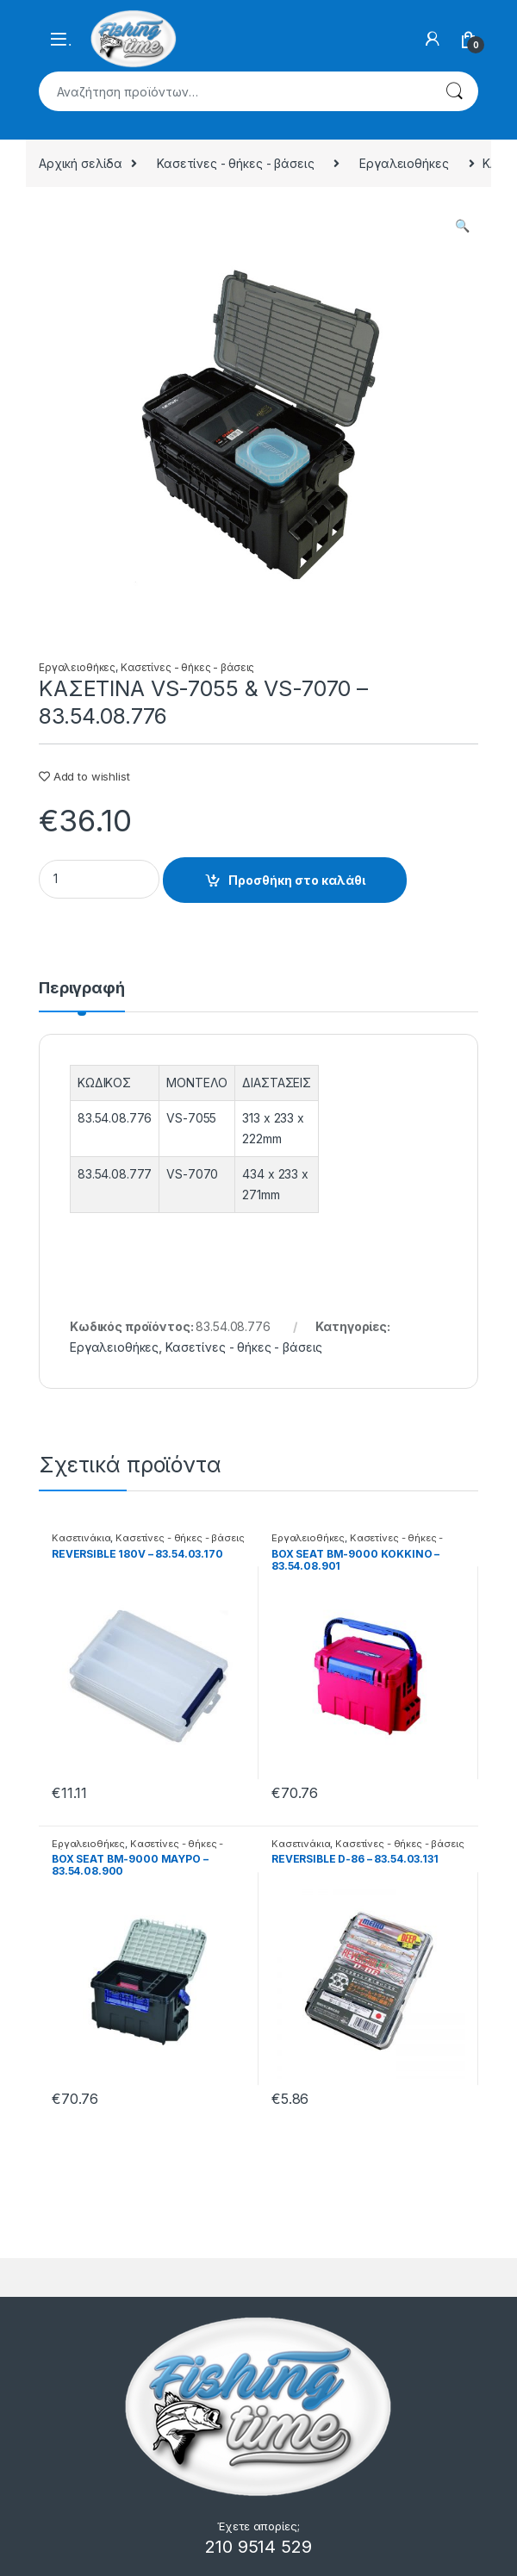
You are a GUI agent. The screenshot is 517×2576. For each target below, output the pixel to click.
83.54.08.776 (115, 1118)
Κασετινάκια (81, 1538)
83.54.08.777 (115, 1174)
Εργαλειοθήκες (403, 163)
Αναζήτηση (454, 91)
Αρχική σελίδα (80, 163)
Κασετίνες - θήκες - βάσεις (235, 163)
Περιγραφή (82, 988)
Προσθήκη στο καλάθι (296, 880)
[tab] (82, 995)
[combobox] (234, 91)
